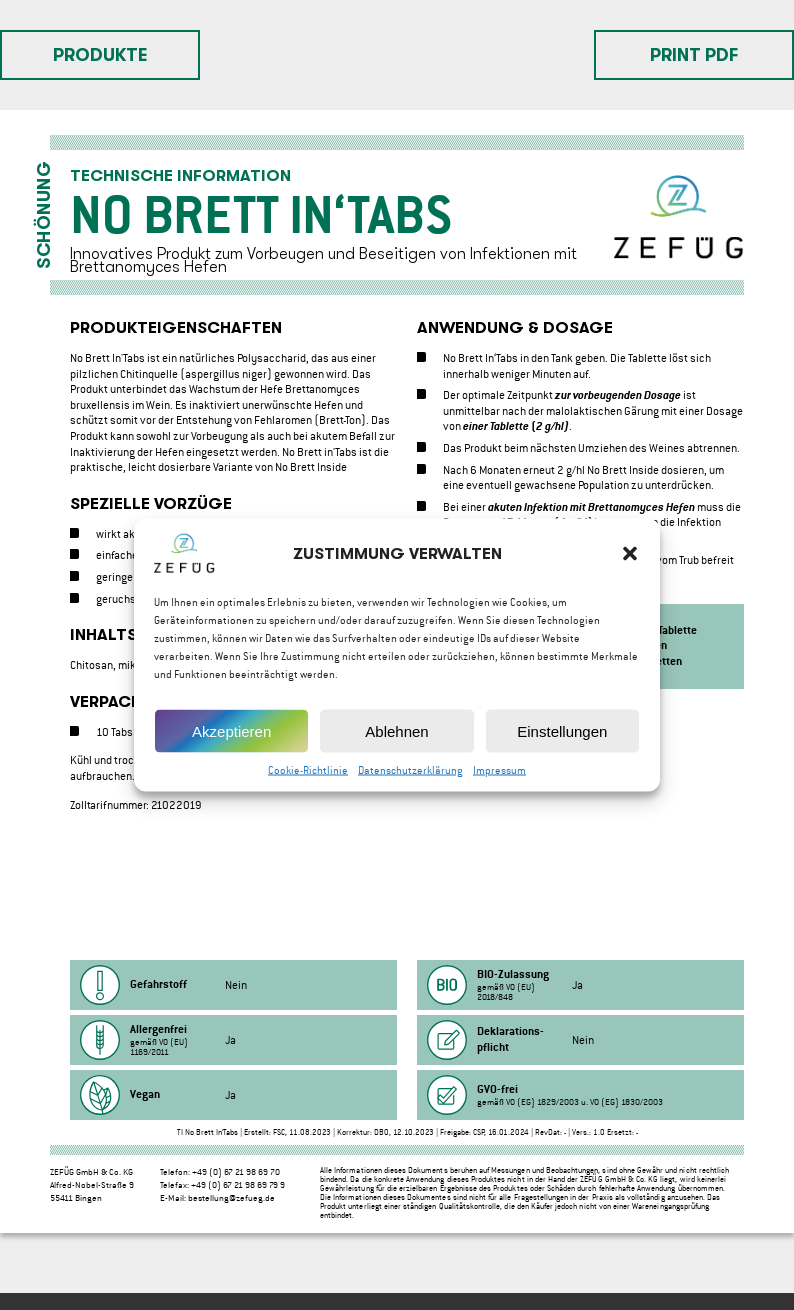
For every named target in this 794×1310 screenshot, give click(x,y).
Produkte (100, 55)
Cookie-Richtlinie (308, 773)
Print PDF (694, 55)
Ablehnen (396, 733)
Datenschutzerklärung (410, 773)
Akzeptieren (231, 733)
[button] (630, 557)
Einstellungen (562, 733)
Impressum (499, 773)
